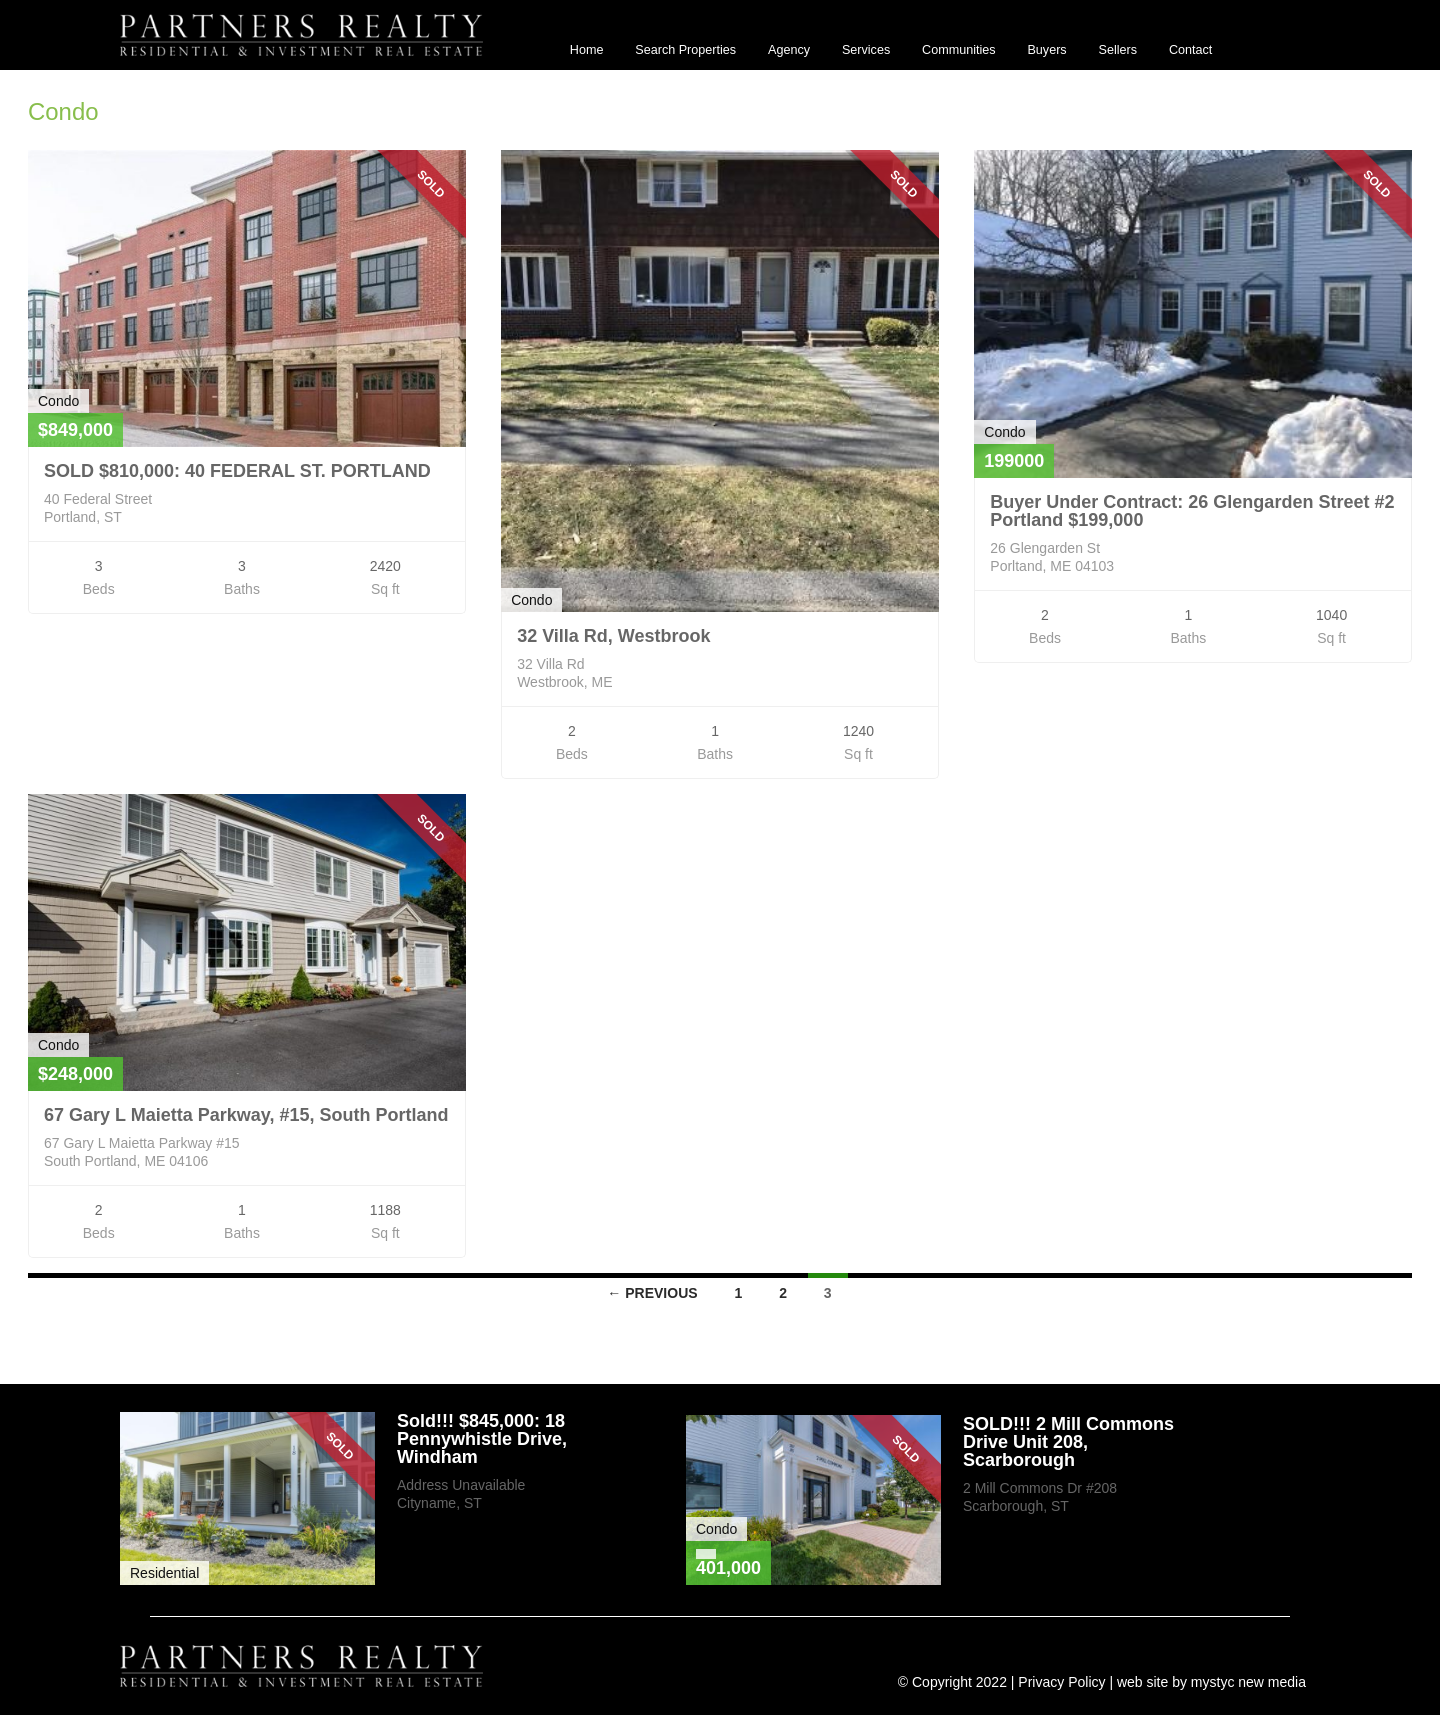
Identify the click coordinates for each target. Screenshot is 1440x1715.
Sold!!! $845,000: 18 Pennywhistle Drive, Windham (482, 1439)
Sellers (1118, 50)
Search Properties (685, 50)
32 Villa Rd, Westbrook (613, 636)
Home (587, 50)
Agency (789, 50)
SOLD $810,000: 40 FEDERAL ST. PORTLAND (237, 471)
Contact (1190, 50)
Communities (958, 50)
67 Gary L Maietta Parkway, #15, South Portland (246, 1115)
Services (866, 50)
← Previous (652, 1293)
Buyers (1046, 50)
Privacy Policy (1061, 1682)
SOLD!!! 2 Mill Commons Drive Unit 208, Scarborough (1068, 1442)
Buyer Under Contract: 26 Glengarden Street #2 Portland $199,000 (1192, 511)
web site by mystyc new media (1211, 1682)
